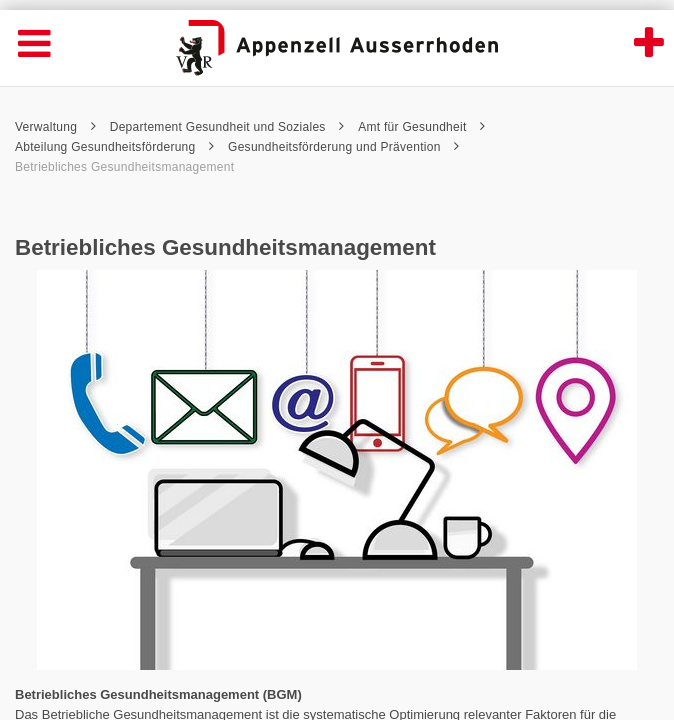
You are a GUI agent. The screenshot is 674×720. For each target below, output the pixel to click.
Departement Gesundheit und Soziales (227, 127)
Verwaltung (55, 127)
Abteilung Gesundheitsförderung (114, 147)
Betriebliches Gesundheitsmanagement (124, 167)
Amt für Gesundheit (421, 127)
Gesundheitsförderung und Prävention (344, 147)
